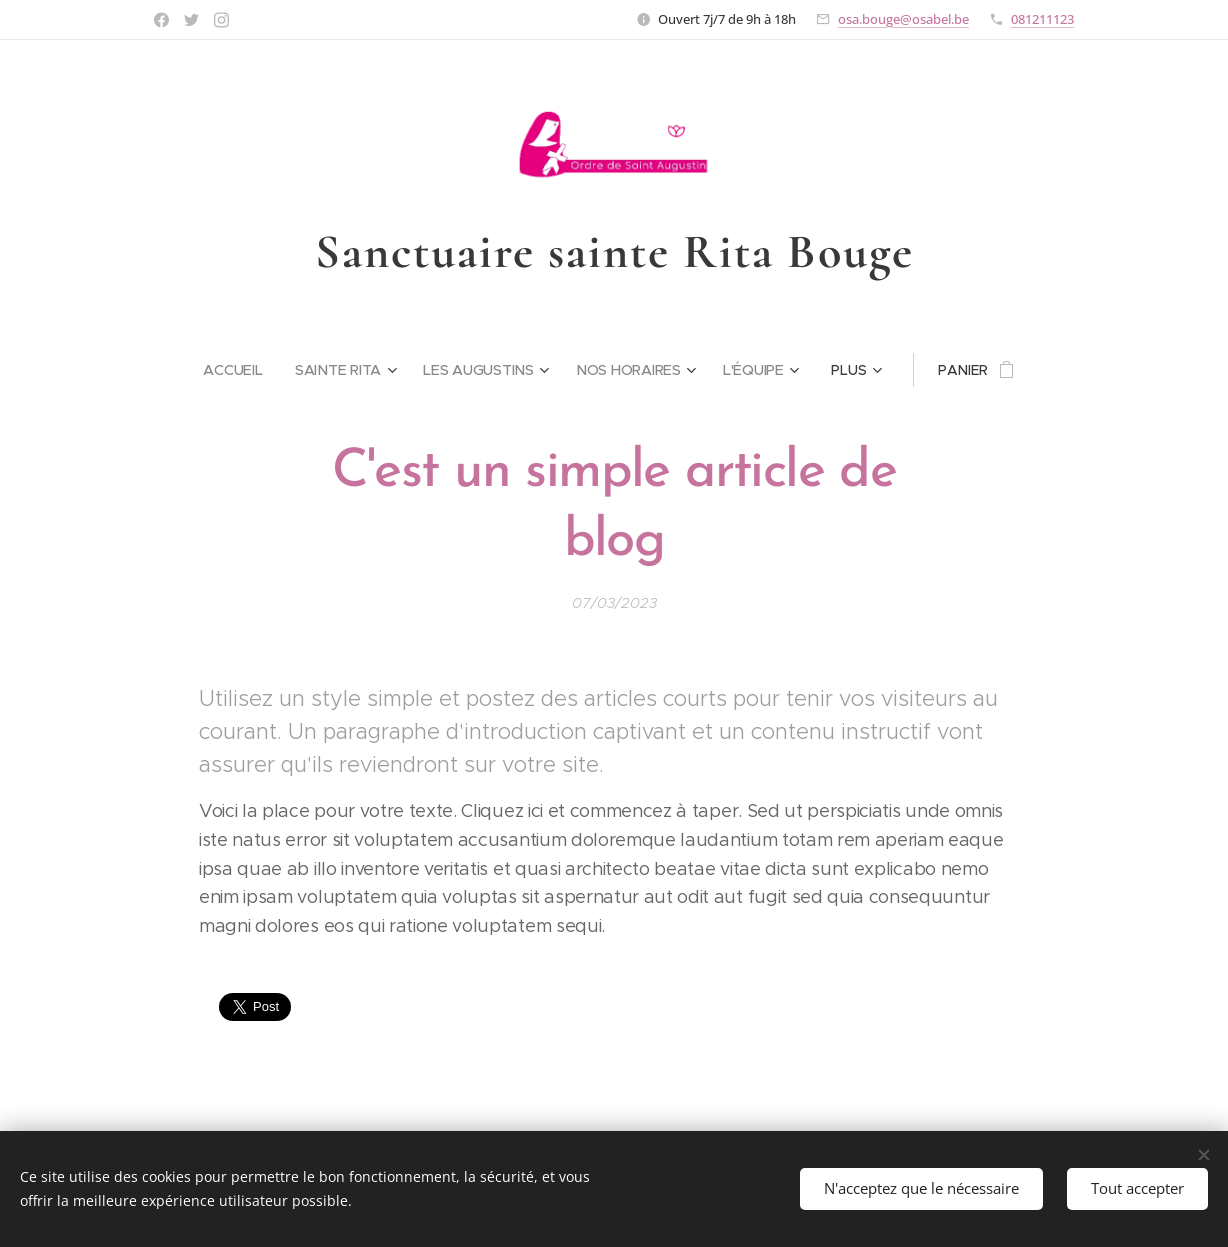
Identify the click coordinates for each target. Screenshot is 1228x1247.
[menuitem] (240, 370)
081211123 (1042, 19)
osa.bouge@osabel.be (903, 19)
